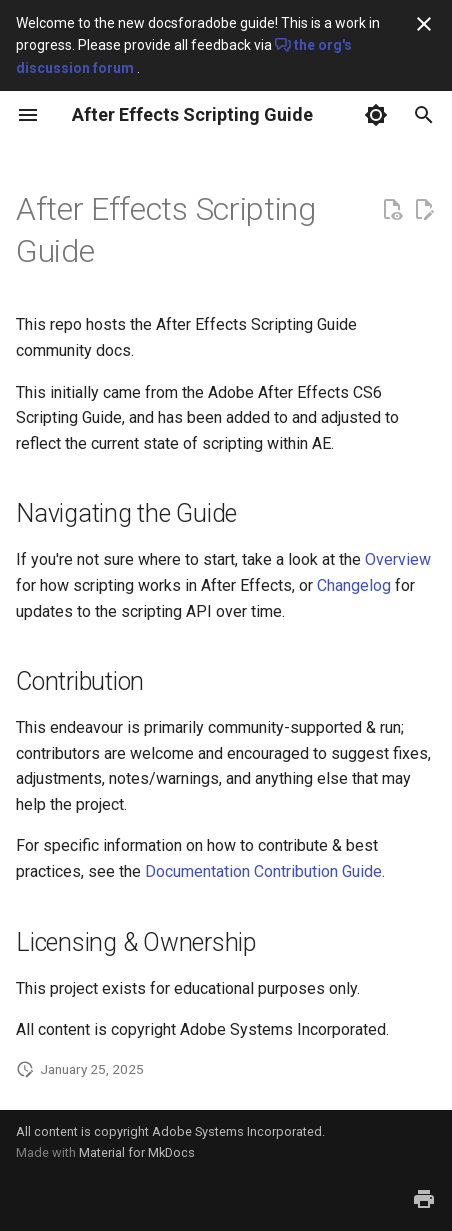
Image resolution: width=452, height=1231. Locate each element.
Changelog (354, 585)
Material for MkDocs (137, 1152)
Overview (398, 559)
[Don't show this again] (424, 24)
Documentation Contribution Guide (263, 871)
